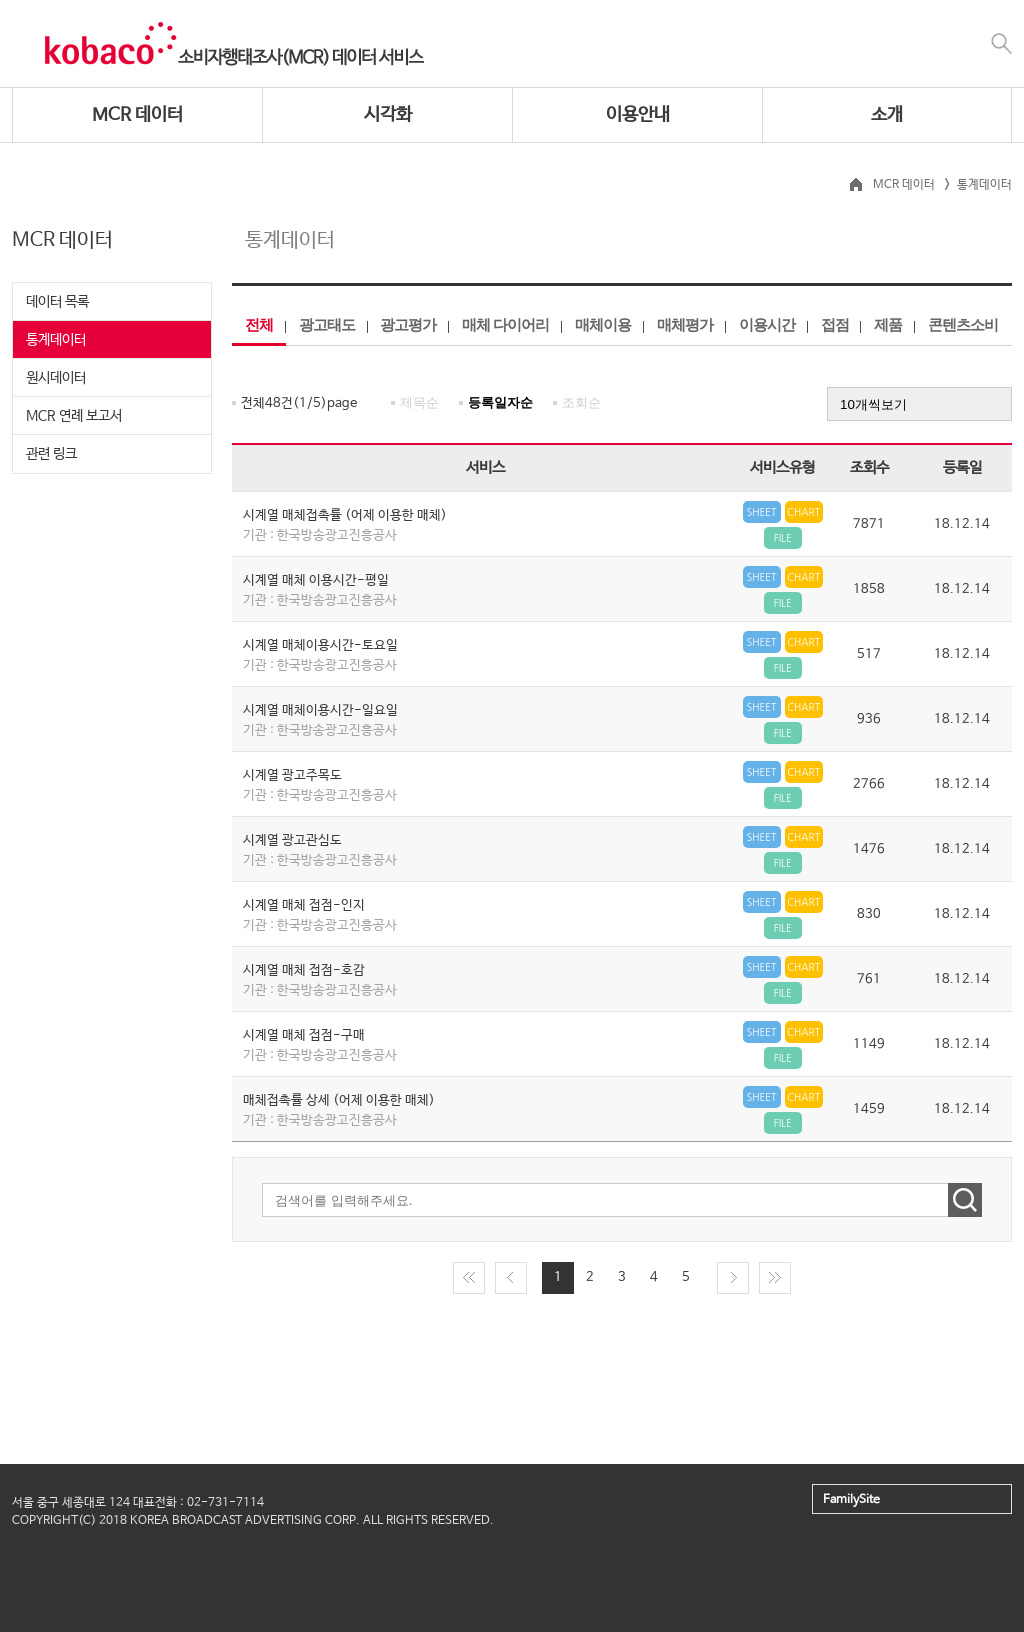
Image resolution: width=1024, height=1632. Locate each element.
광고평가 (408, 324)
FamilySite (851, 1500)
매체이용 (603, 324)
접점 (835, 324)
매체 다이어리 (505, 324)
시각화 (388, 115)
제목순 (419, 402)
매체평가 (685, 324)
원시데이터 (56, 378)
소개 (887, 115)
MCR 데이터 (137, 115)
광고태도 (327, 324)
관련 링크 (51, 454)
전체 (259, 324)
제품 (888, 324)
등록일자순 (500, 402)
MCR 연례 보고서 (74, 416)
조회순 (581, 402)
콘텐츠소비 (963, 324)
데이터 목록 (57, 302)
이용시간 (767, 324)
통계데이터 (56, 340)
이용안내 (638, 115)
